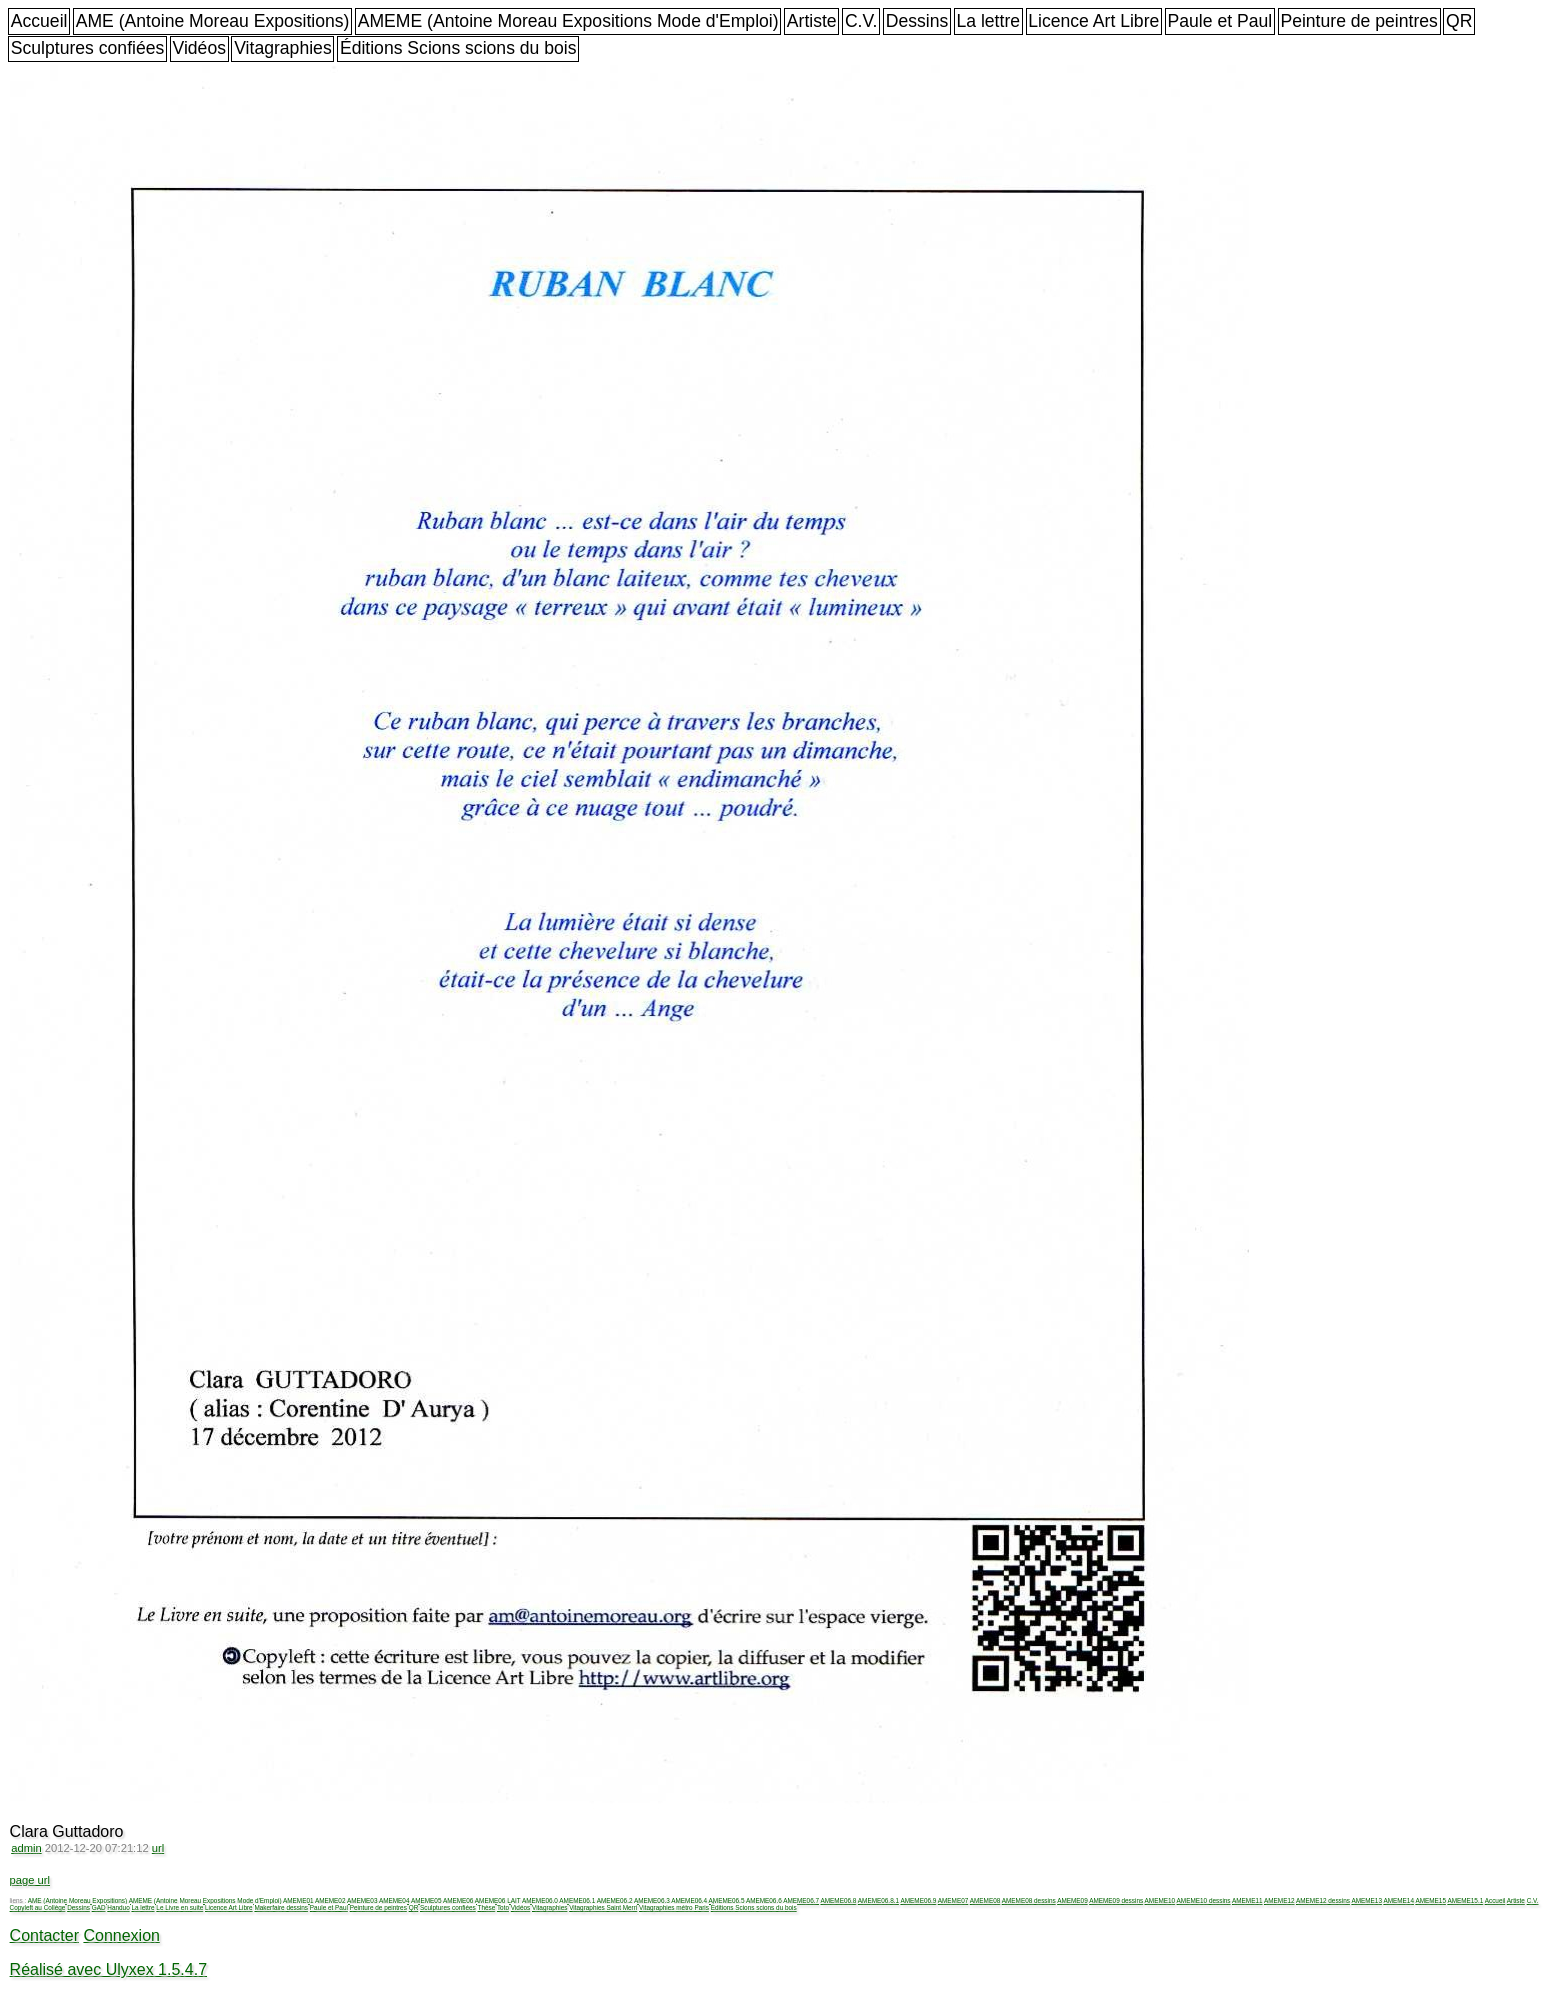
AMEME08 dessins (1029, 1900)
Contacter (44, 1935)
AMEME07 (953, 1900)
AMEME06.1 (577, 1900)
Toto (503, 1907)
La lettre (988, 21)
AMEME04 (394, 1900)
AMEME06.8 (839, 1900)
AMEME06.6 (764, 1900)
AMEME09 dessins (1116, 1900)
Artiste (812, 21)
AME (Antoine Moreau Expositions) (213, 21)
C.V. (861, 21)
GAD (99, 1907)
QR (1459, 21)
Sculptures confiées (88, 48)
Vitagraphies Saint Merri (603, 1907)
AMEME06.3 (652, 1900)
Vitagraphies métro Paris (674, 1907)
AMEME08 (985, 1900)
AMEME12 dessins (1323, 1900)
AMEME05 (426, 1900)
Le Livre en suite (179, 1907)
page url (30, 1880)
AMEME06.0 (540, 1900)
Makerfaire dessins (281, 1907)
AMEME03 (362, 1900)
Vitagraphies (283, 48)
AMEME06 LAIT (498, 1900)
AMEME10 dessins (1204, 1900)
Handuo (118, 1907)
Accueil (39, 21)
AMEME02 (330, 1900)
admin (26, 1848)
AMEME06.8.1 (878, 1900)
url (158, 1848)
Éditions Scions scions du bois (458, 48)
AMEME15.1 (1465, 1900)
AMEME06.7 (801, 1900)
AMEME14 (1398, 1900)
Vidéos (199, 48)
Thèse (486, 1907)
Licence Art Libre (1093, 21)
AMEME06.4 (689, 1900)
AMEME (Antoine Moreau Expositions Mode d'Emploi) (568, 21)
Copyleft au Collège (38, 1907)
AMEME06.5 (727, 1900)
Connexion (121, 1935)
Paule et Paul (1220, 21)
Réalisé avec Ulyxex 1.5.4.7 (108, 1969)
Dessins (917, 21)
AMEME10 (1160, 1900)
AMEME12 (1279, 1900)
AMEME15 (1430, 1900)
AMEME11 (1247, 1900)
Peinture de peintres (1358, 21)
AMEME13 (1366, 1900)
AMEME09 (1072, 1900)
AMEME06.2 (615, 1900)
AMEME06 (458, 1900)
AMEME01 (298, 1900)
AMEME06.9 (918, 1900)
